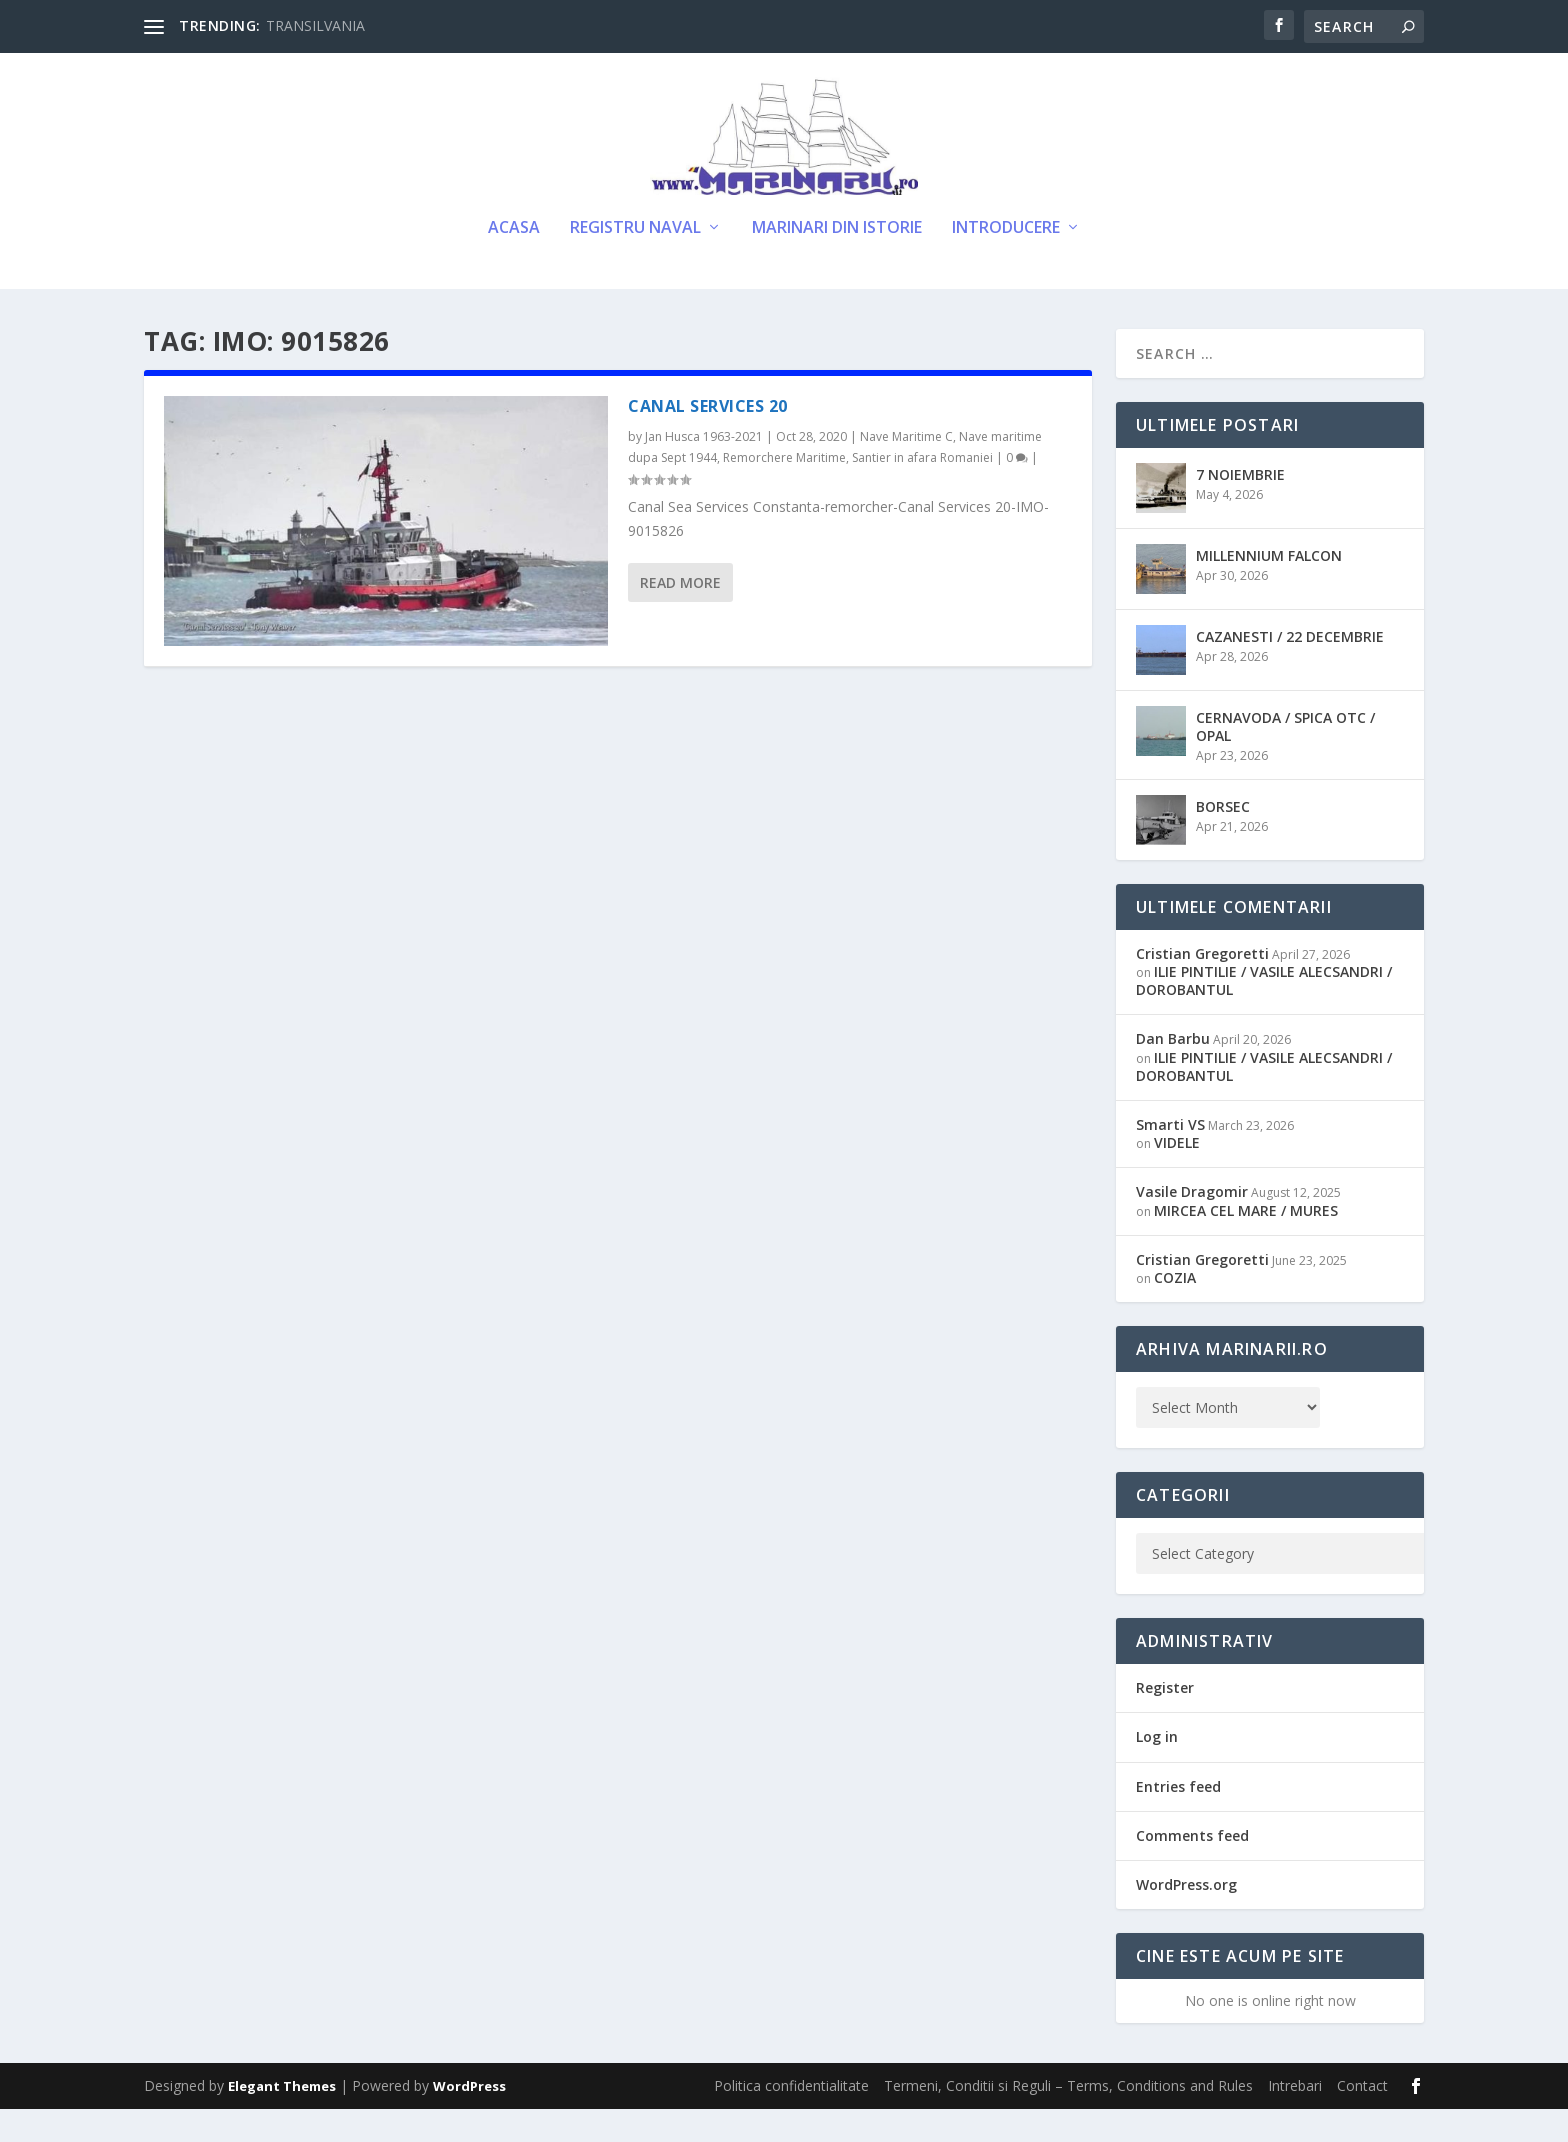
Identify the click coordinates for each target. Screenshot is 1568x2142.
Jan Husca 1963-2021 (704, 469)
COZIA (1175, 1310)
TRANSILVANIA (315, 25)
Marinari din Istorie (837, 261)
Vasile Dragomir (1192, 1224)
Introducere (1006, 261)
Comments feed (1192, 1868)
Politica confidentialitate (791, 2118)
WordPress (469, 2119)
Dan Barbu (1173, 1072)
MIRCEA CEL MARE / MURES (1246, 1243)
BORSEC (1223, 839)
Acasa (514, 261)
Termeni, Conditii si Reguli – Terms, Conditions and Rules (1068, 2118)
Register (1165, 1720)
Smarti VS (1170, 1157)
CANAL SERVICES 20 (708, 439)
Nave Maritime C (906, 469)
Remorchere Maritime (784, 490)
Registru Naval (635, 261)
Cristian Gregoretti (1202, 986)
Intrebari (1295, 2118)
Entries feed (1178, 1819)
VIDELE (1177, 1175)
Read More (680, 615)
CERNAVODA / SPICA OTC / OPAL (1285, 759)
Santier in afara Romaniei (922, 490)
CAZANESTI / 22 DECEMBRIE (1290, 669)
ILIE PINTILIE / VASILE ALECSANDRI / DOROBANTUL (1264, 1013)
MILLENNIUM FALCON (1269, 588)
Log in (1157, 1769)
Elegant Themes (282, 2119)
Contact (1362, 2118)
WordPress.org (1186, 1917)
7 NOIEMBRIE (1240, 507)
